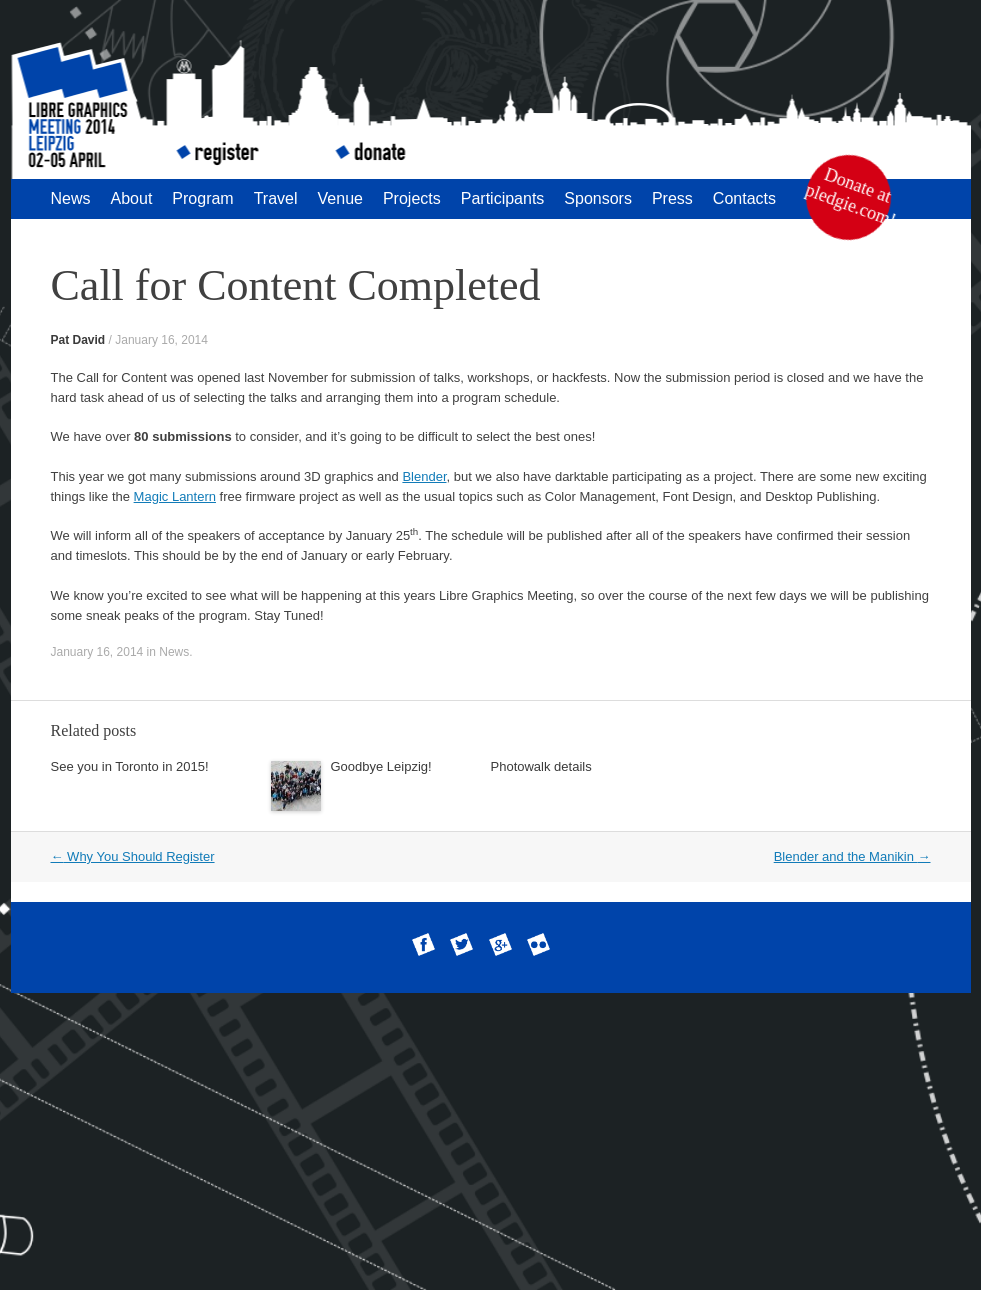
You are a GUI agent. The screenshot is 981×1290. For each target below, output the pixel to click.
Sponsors (598, 198)
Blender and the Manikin (852, 856)
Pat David (78, 340)
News (71, 198)
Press (672, 198)
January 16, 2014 (161, 340)
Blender (424, 476)
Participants (503, 198)
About (132, 198)
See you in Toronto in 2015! (130, 766)
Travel (276, 198)
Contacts (744, 198)
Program (202, 198)
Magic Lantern (175, 496)
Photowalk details (541, 766)
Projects (412, 198)
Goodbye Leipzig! (381, 766)
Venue (340, 198)
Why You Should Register (133, 856)
